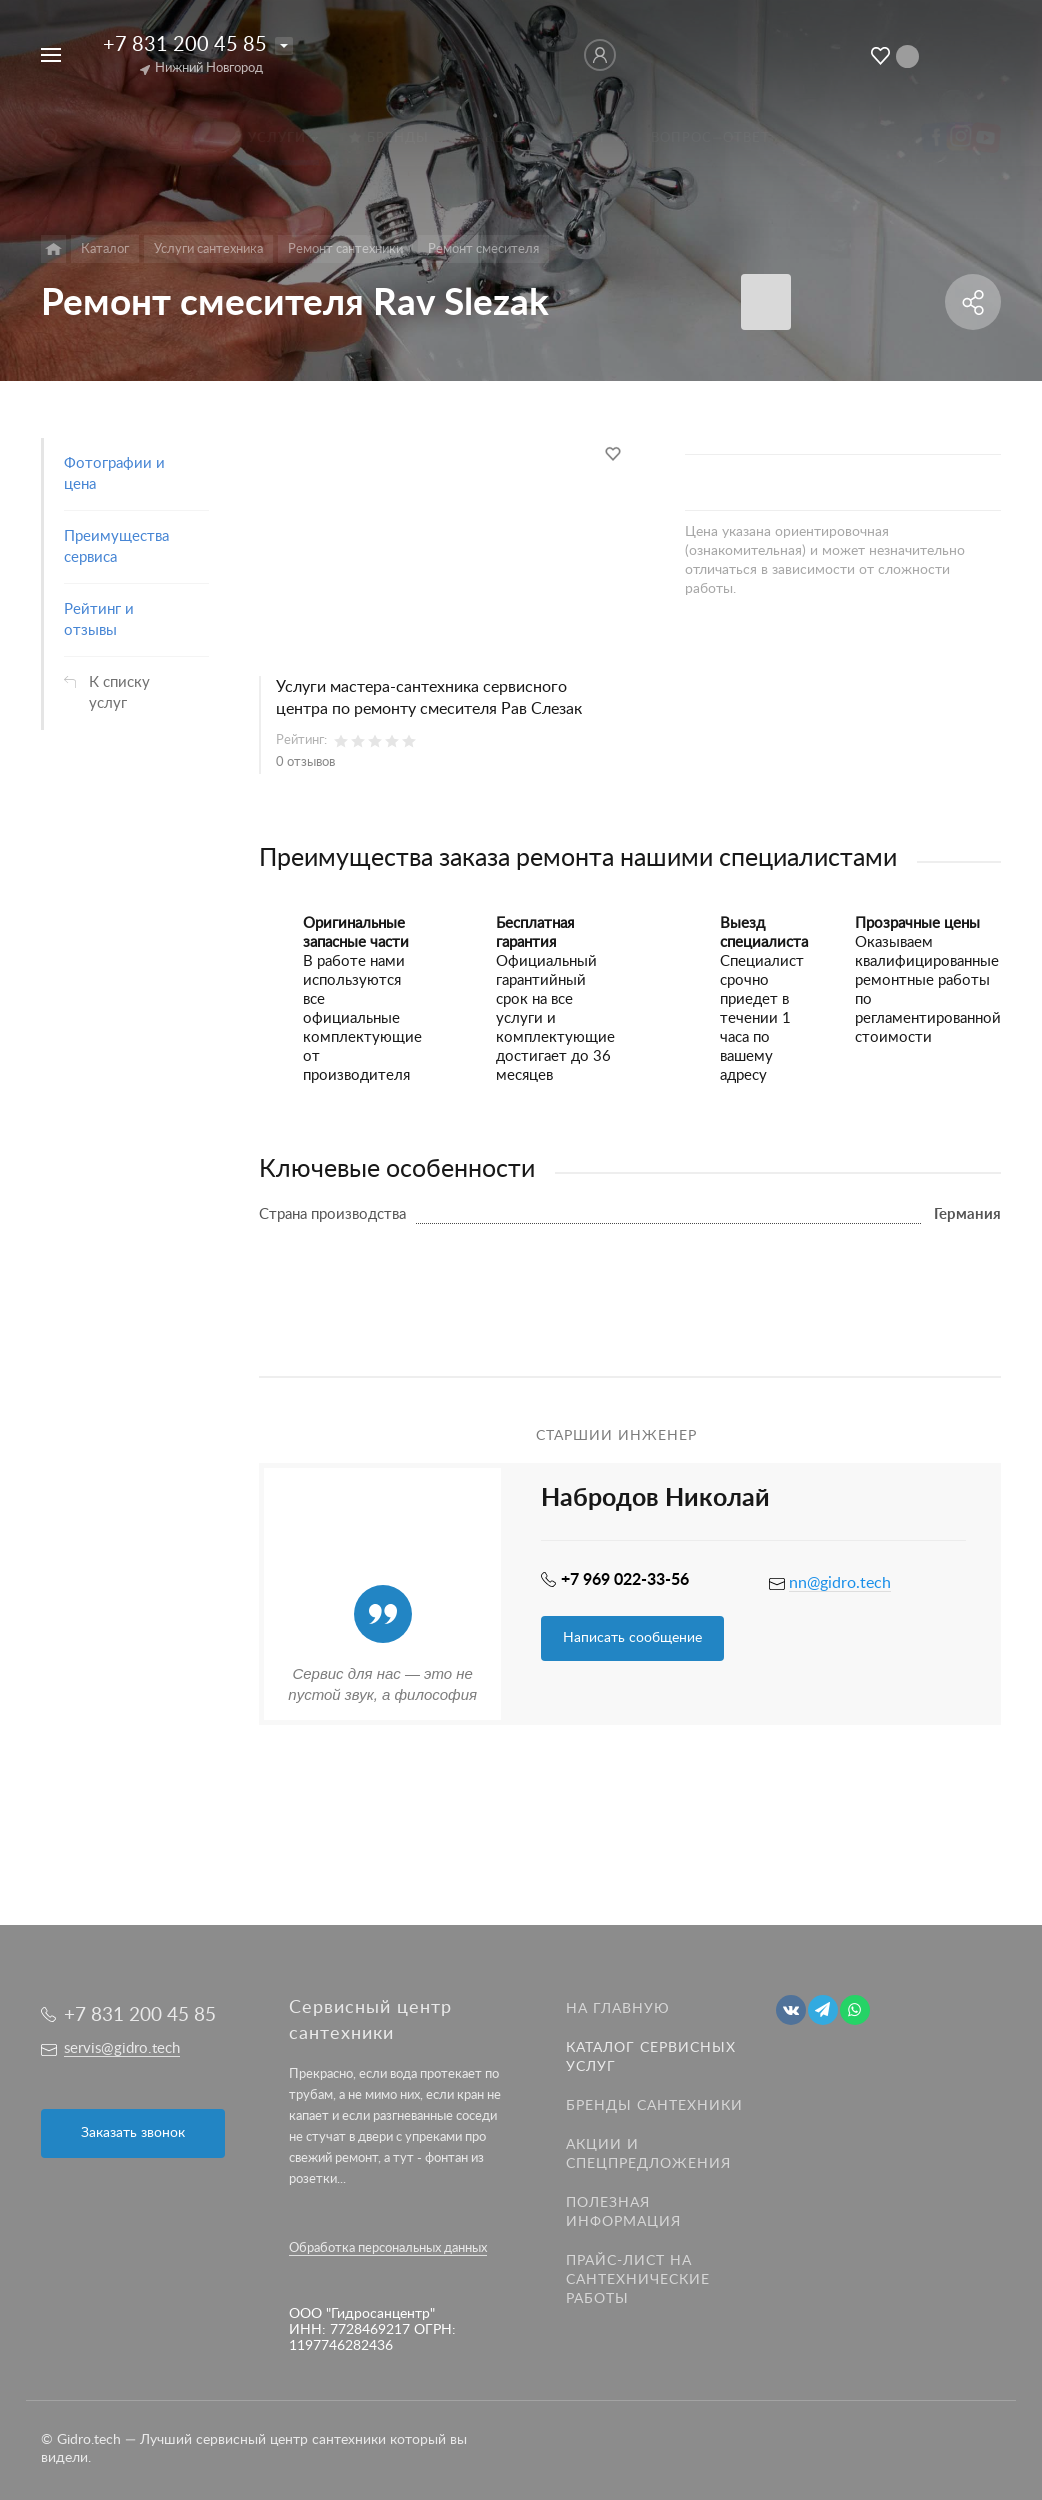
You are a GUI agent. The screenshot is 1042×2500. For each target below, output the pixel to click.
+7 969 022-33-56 (625, 1580)
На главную (618, 2009)
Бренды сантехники (654, 2106)
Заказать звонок (133, 2133)
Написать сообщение (632, 1638)
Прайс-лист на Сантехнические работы (638, 2280)
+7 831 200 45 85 (185, 45)
